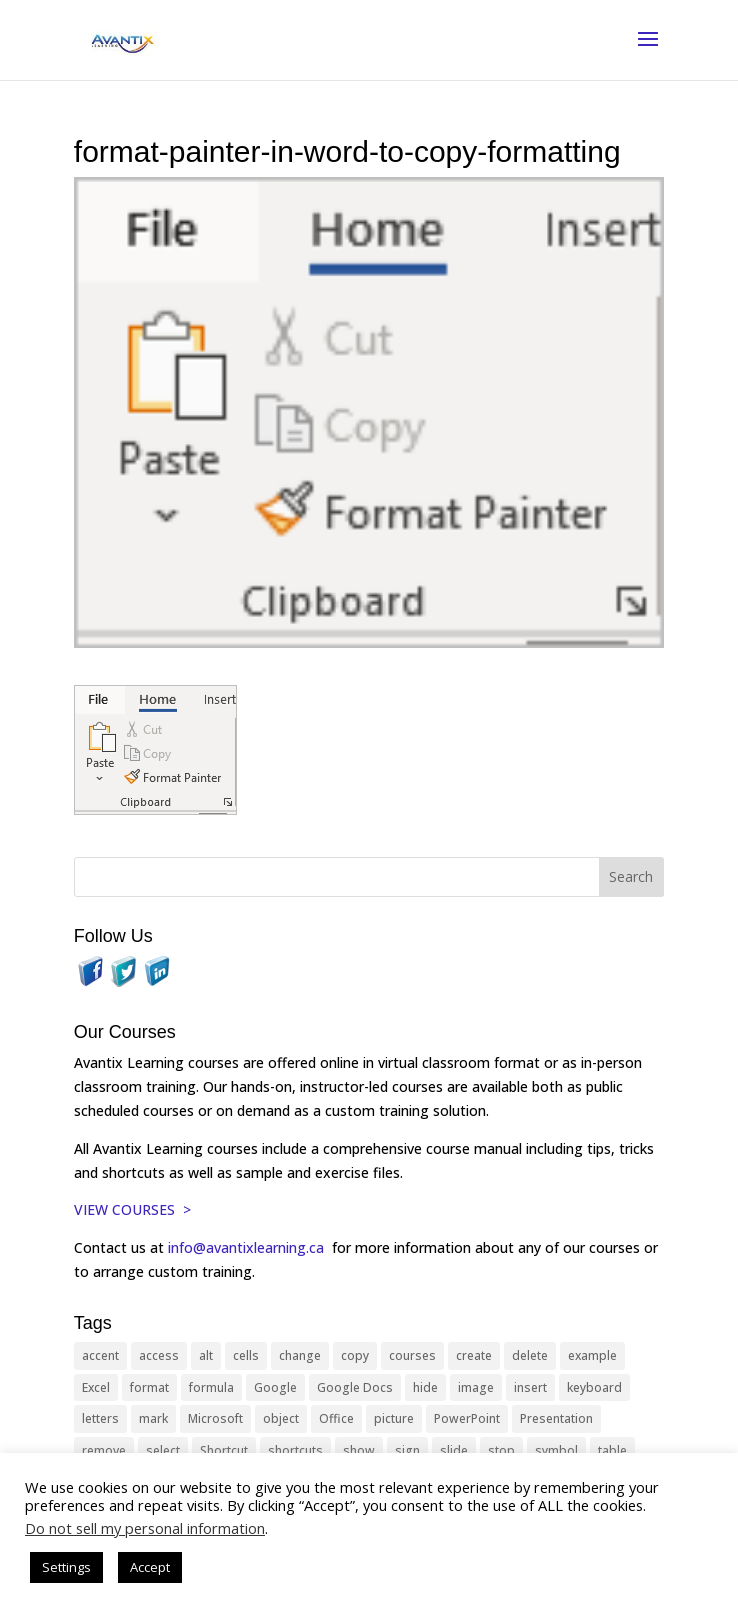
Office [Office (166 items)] (336, 1418)
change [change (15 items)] (300, 1355)
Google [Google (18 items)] (275, 1387)
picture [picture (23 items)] (394, 1418)
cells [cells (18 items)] (246, 1355)
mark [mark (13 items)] (153, 1418)
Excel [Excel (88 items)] (96, 1387)
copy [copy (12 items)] (355, 1355)
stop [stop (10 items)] (501, 1450)
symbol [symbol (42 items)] (556, 1450)
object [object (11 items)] (281, 1418)
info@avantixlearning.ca (248, 1247)
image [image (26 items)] (476, 1387)
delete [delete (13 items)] (530, 1355)
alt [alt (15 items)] (206, 1355)
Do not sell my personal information (145, 1528)
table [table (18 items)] (612, 1450)
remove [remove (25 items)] (104, 1450)
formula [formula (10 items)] (211, 1387)
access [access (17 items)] (159, 1355)
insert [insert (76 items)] (530, 1387)
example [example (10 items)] (592, 1355)
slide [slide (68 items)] (454, 1450)
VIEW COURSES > (132, 1209)
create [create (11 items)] (474, 1355)
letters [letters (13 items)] (100, 1418)
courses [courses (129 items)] (412, 1355)
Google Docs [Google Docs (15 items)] (355, 1387)
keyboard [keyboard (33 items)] (594, 1387)
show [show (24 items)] (359, 1450)
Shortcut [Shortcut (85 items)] (224, 1450)
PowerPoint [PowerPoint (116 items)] (467, 1418)
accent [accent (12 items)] (100, 1355)
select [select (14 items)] (163, 1450)
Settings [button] (66, 1567)
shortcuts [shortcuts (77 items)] (295, 1450)
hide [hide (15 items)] (425, 1387)
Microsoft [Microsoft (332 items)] (215, 1418)
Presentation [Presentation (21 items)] (556, 1418)
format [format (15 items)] (149, 1387)
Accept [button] (150, 1567)
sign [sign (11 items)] (407, 1450)
